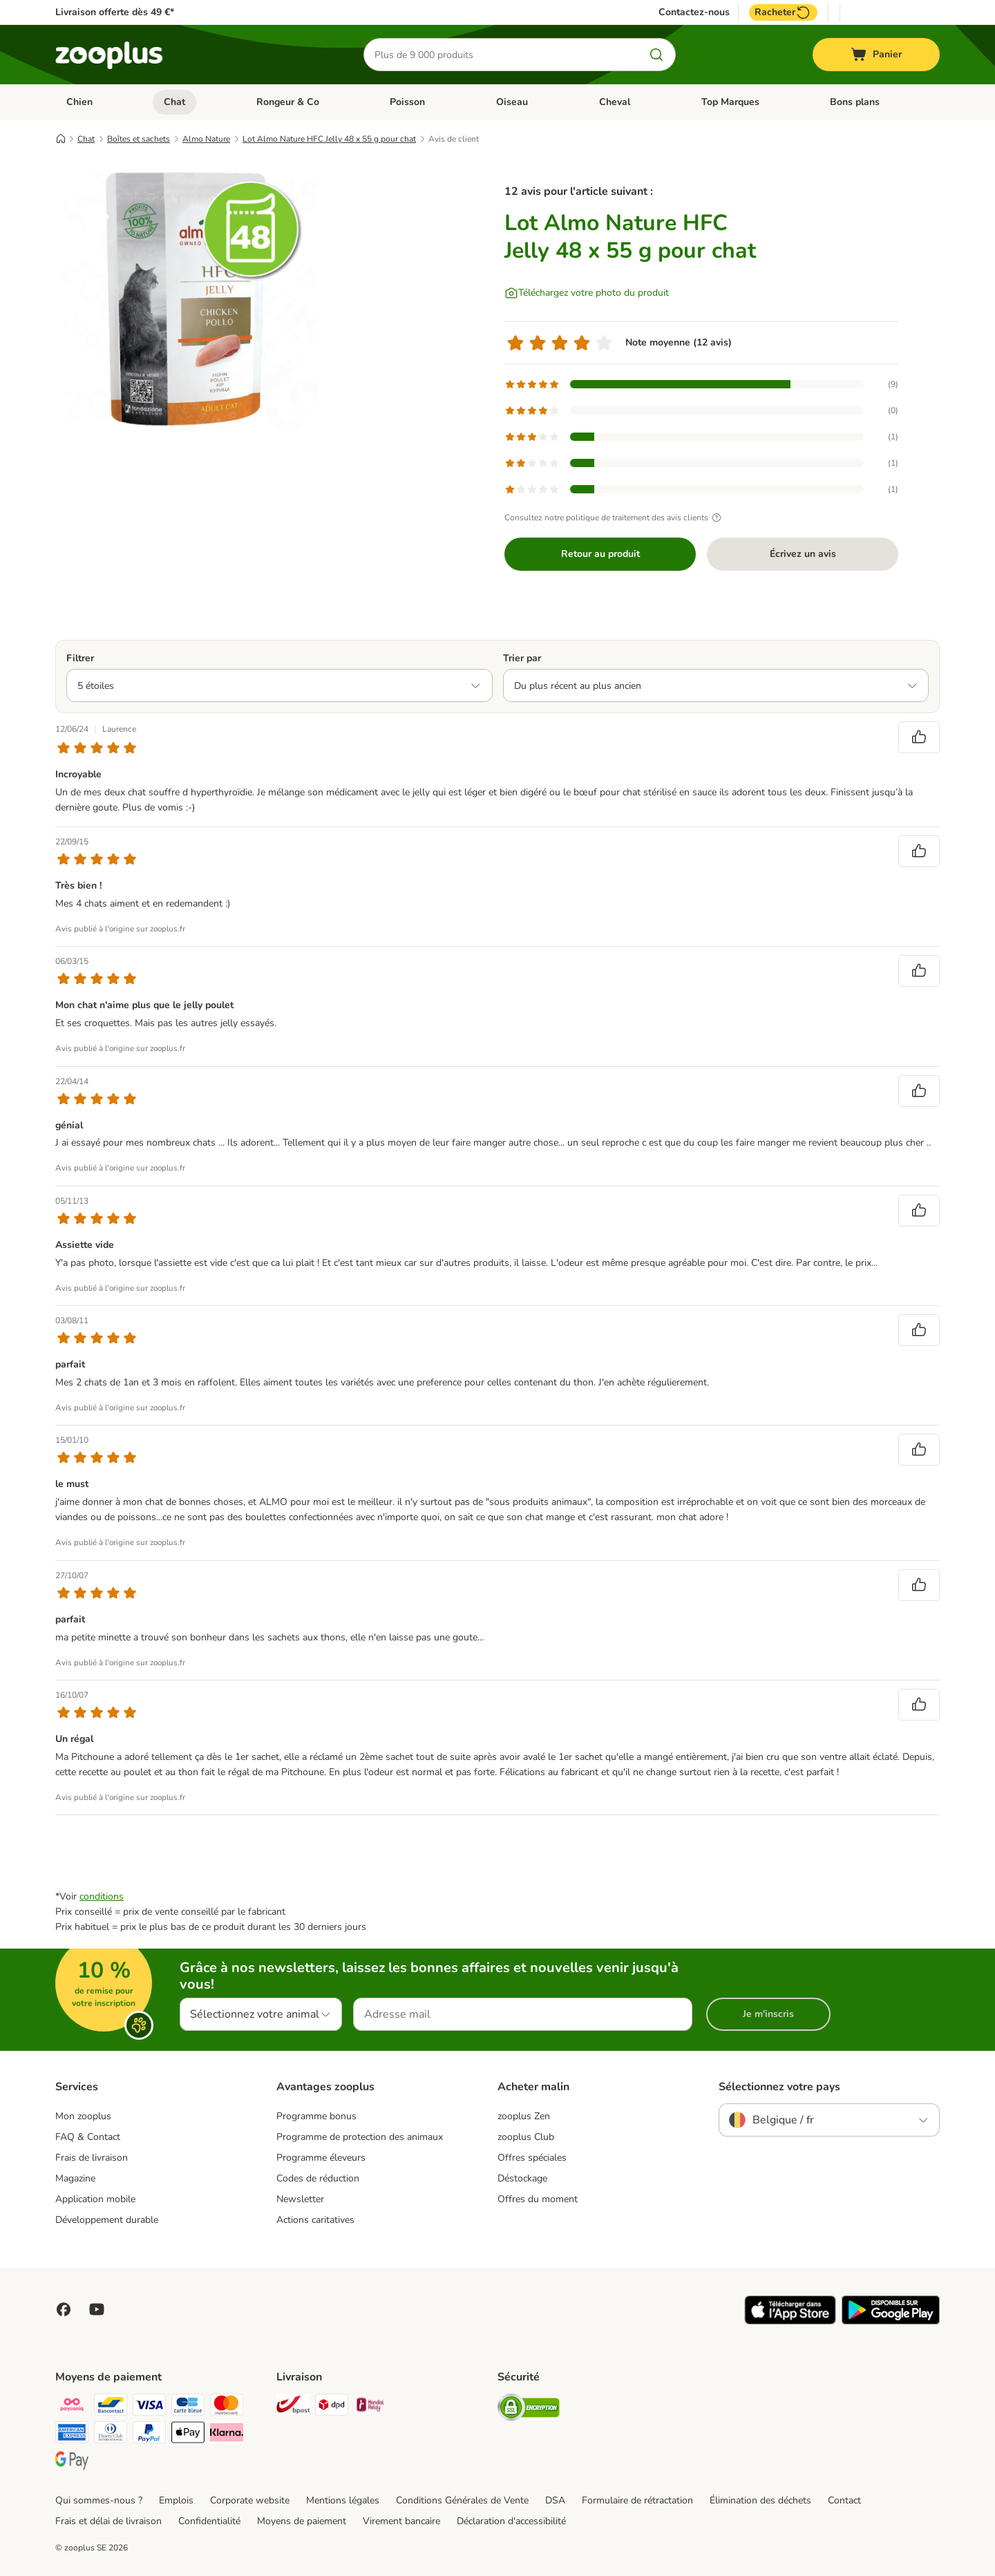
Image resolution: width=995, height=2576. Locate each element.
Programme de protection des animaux (359, 2136)
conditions (101, 1896)
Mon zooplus (83, 2116)
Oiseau (512, 101)
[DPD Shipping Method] (331, 2407)
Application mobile (95, 2199)
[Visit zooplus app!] (790, 2321)
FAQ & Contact (87, 2136)
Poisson (407, 101)
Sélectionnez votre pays (779, 2086)
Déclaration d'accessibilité (511, 2521)
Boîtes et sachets (138, 138)
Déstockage (522, 2178)
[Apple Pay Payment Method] (188, 2434)
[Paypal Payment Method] (149, 2434)
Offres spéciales (532, 2157)
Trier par (522, 658)
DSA (555, 2500)
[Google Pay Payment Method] (71, 2462)
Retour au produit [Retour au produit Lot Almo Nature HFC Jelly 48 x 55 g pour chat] (600, 553)
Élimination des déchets (760, 2500)
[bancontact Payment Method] (110, 2407)
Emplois (176, 2500)
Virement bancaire (401, 2521)
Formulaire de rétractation (637, 2500)
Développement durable (106, 2219)
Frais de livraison (91, 2157)
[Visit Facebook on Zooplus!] (63, 2309)
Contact (844, 2500)
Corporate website (250, 2500)
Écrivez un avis (803, 553)
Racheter (783, 12)
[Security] (529, 2410)
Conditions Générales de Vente (462, 2500)
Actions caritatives (315, 2219)
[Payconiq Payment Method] (71, 2407)
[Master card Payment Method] (226, 2407)
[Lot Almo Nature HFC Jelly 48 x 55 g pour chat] (186, 299)
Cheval (614, 101)
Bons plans (855, 101)
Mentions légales (342, 2500)
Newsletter (300, 2199)
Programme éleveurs (321, 2157)
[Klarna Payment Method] (226, 2434)
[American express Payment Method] (71, 2434)
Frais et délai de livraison (108, 2521)
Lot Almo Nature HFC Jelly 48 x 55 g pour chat (329, 138)
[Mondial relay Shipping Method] (370, 2407)
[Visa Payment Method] (149, 2407)
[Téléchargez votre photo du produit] (586, 293)
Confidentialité (209, 2521)
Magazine (75, 2178)
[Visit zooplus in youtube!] (96, 2309)
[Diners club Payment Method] (110, 2434)
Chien (79, 101)
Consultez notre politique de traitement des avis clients (614, 517)
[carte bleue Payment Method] (188, 2407)
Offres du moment (538, 2199)
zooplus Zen (524, 2116)
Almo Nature (206, 138)
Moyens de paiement (301, 2521)
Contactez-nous (694, 12)
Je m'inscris (768, 2013)
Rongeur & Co (287, 101)
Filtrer (80, 658)
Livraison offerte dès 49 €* (114, 12)
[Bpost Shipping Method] (293, 2407)
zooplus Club (526, 2136)
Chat (174, 101)
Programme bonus (316, 2116)
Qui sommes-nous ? (98, 2500)
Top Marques (730, 101)
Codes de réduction (317, 2178)
